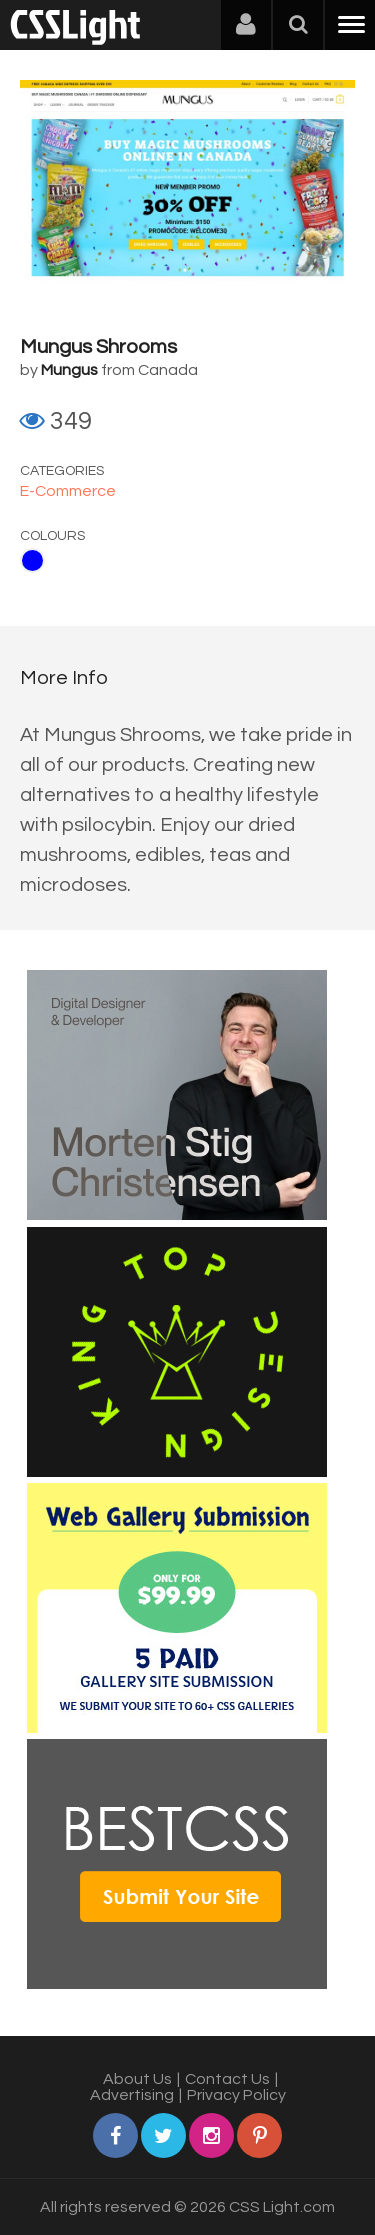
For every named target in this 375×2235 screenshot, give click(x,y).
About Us (137, 2079)
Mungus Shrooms (98, 347)
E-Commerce (68, 491)
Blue (32, 560)
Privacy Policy (236, 2095)
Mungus (69, 370)
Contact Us (227, 2079)
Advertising (132, 2095)
